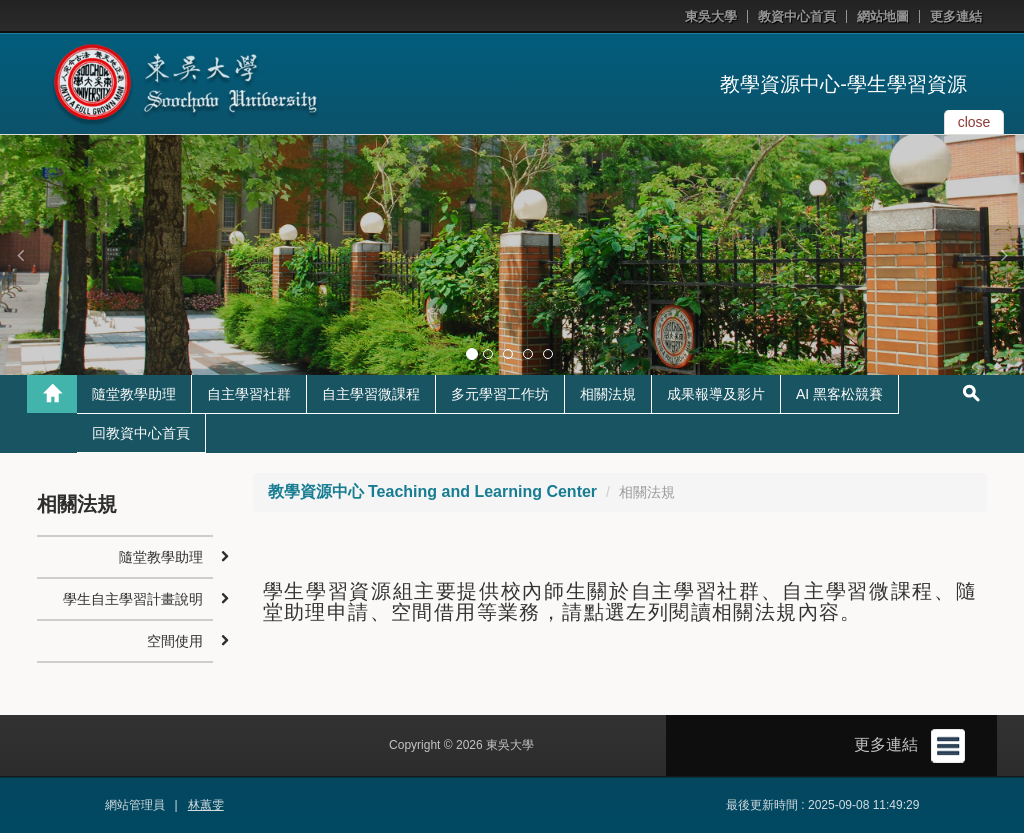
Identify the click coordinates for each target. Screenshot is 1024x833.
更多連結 (956, 16)
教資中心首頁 (797, 16)
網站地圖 (883, 16)
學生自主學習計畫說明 (133, 599)
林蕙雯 (206, 805)
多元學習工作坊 (500, 394)
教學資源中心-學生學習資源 (843, 84)
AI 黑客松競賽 (839, 394)
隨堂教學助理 (134, 394)
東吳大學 (711, 16)
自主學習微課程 (371, 394)
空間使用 (175, 641)
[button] (20, 255)
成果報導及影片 (716, 394)
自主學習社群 (249, 394)
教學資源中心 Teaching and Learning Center (433, 491)
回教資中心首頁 (141, 433)
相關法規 (608, 394)
